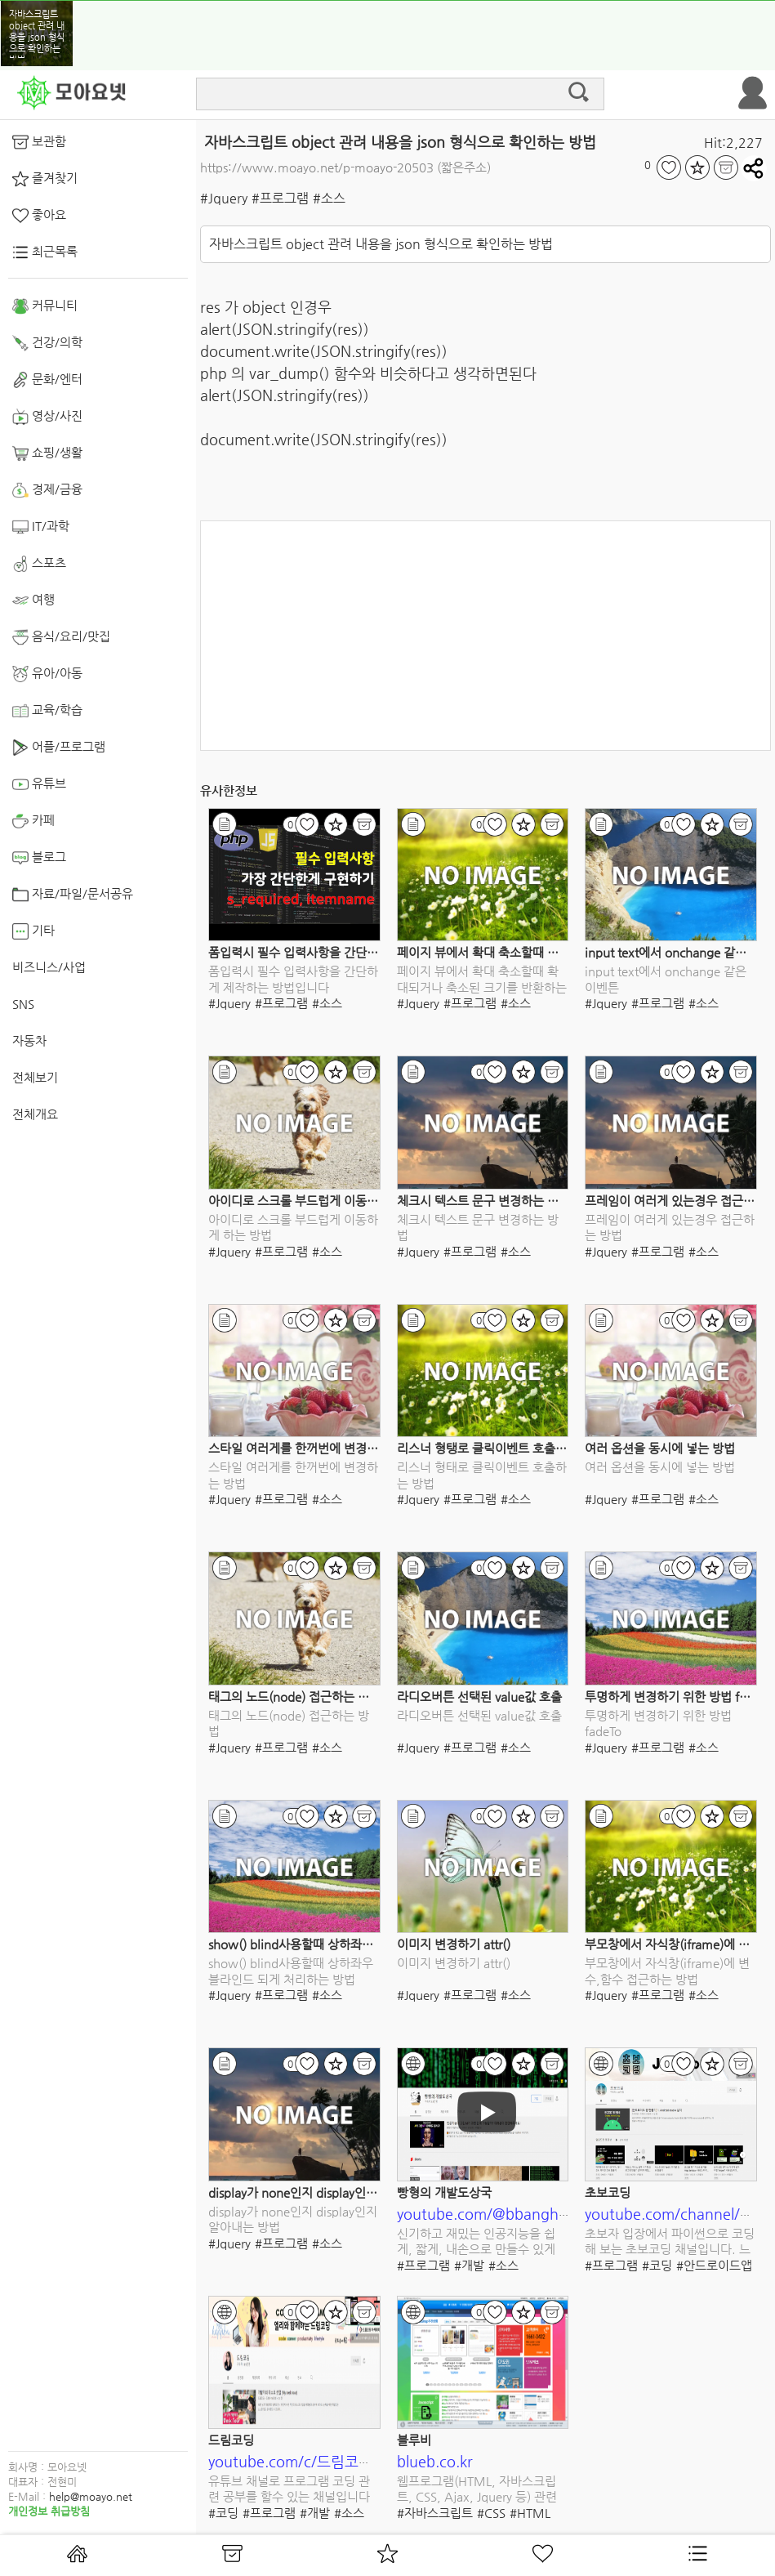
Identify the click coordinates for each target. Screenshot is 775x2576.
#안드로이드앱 (714, 2265)
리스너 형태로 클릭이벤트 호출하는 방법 (482, 1475)
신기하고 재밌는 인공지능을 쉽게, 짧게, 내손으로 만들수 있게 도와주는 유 (476, 2242)
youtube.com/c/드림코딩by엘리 (312, 2461)
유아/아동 (47, 674)
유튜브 (39, 784)
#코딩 (657, 2265)
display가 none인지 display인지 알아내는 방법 (330, 2192)
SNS (23, 1004)
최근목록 (45, 252)
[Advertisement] (485, 635)
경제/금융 (47, 490)
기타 (33, 931)
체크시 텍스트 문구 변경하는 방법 (483, 1201)
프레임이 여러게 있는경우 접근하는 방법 (670, 1227)
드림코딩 (231, 2440)
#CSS (491, 2513)
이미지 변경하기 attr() (453, 1944)
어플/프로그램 (58, 747)
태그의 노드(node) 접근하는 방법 (294, 1696)
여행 (33, 600)
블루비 (414, 2440)
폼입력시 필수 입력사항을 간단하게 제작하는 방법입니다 (353, 952)
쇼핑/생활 (47, 453)
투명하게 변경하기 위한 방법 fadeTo (678, 1696)
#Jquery (223, 198)
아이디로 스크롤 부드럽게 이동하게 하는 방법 (325, 1201)
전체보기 (35, 1077)
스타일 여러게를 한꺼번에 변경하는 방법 (312, 1448)
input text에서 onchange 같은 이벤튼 (665, 979)
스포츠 (39, 564)
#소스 (329, 198)
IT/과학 (40, 527)
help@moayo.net (90, 2496)
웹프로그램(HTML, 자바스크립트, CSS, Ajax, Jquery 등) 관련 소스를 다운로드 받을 (477, 2490)
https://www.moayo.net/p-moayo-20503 (317, 167)
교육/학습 (47, 711)
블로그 (39, 858)
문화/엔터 (47, 380)
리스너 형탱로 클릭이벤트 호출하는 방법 (500, 1448)
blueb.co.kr (435, 2461)
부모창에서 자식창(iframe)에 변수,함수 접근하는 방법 (667, 1971)
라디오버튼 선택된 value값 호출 (479, 1696)
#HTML (530, 2513)
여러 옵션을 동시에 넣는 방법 (660, 1448)
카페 (33, 821)
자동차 (29, 1040)
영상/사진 (47, 416)
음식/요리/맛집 (61, 637)
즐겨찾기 (45, 179)
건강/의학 (47, 343)
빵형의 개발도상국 (444, 2192)
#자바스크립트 (435, 2513)
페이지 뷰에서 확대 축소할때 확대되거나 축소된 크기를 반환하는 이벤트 (482, 980)
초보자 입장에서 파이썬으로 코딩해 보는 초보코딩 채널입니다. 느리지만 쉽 (670, 2242)
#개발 (469, 2265)
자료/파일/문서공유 (72, 894)
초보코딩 (607, 2192)
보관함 (39, 142)
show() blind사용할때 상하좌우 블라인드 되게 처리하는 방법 (365, 1944)
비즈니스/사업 (49, 967)
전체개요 (35, 1114)
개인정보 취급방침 (49, 2511)
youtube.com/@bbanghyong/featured (527, 2213)
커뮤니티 (45, 306)
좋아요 (39, 216)
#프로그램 (280, 198)
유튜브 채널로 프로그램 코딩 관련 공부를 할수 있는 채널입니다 (289, 2489)
